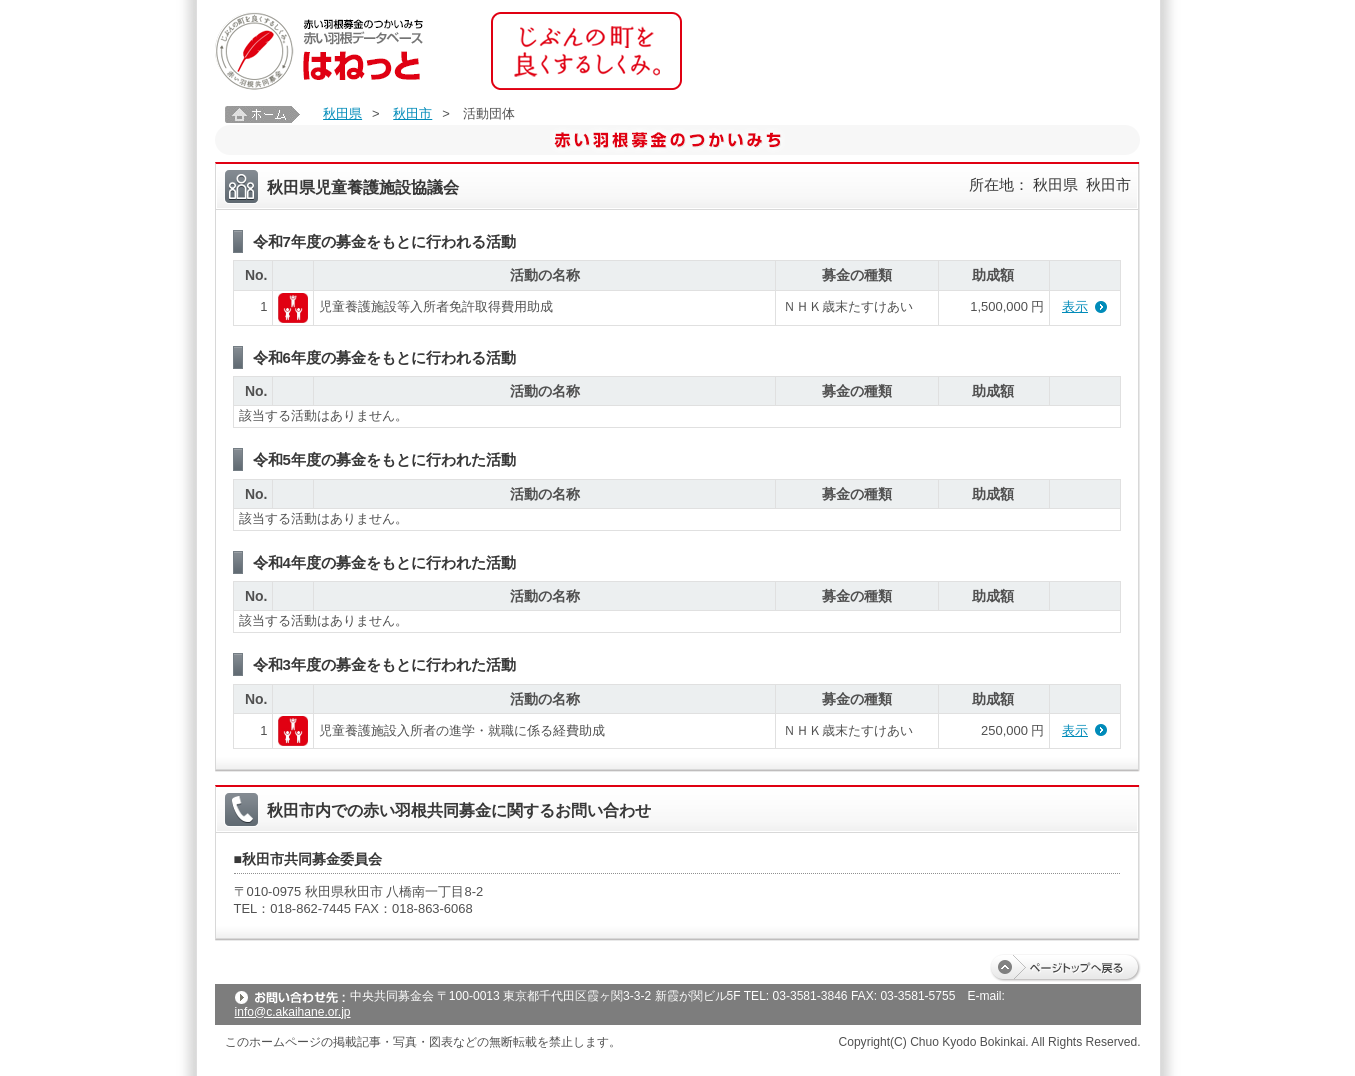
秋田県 (342, 113)
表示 (1075, 306)
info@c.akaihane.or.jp (293, 1012)
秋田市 (412, 113)
